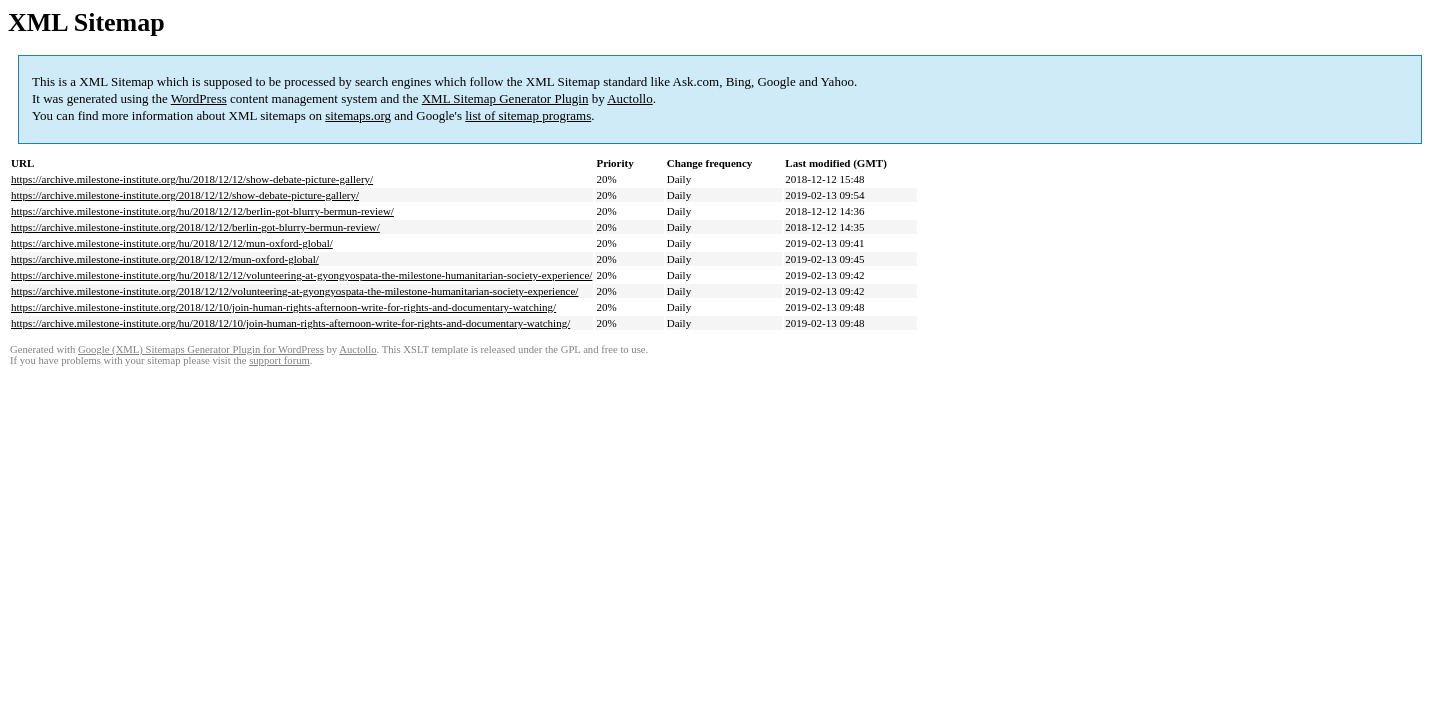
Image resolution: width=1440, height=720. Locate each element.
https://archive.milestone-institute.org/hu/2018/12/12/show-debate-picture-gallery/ (192, 179)
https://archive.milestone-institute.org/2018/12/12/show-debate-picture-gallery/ (185, 195)
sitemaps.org (358, 115)
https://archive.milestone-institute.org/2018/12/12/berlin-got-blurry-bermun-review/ (195, 227)
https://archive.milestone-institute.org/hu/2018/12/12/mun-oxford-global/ (172, 243)
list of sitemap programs (528, 115)
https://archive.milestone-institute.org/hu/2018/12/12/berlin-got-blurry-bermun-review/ (202, 211)
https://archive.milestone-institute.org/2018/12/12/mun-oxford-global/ (165, 259)
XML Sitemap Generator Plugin (505, 98)
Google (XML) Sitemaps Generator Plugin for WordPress (201, 349)
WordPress (199, 98)
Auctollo (630, 98)
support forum (279, 360)
